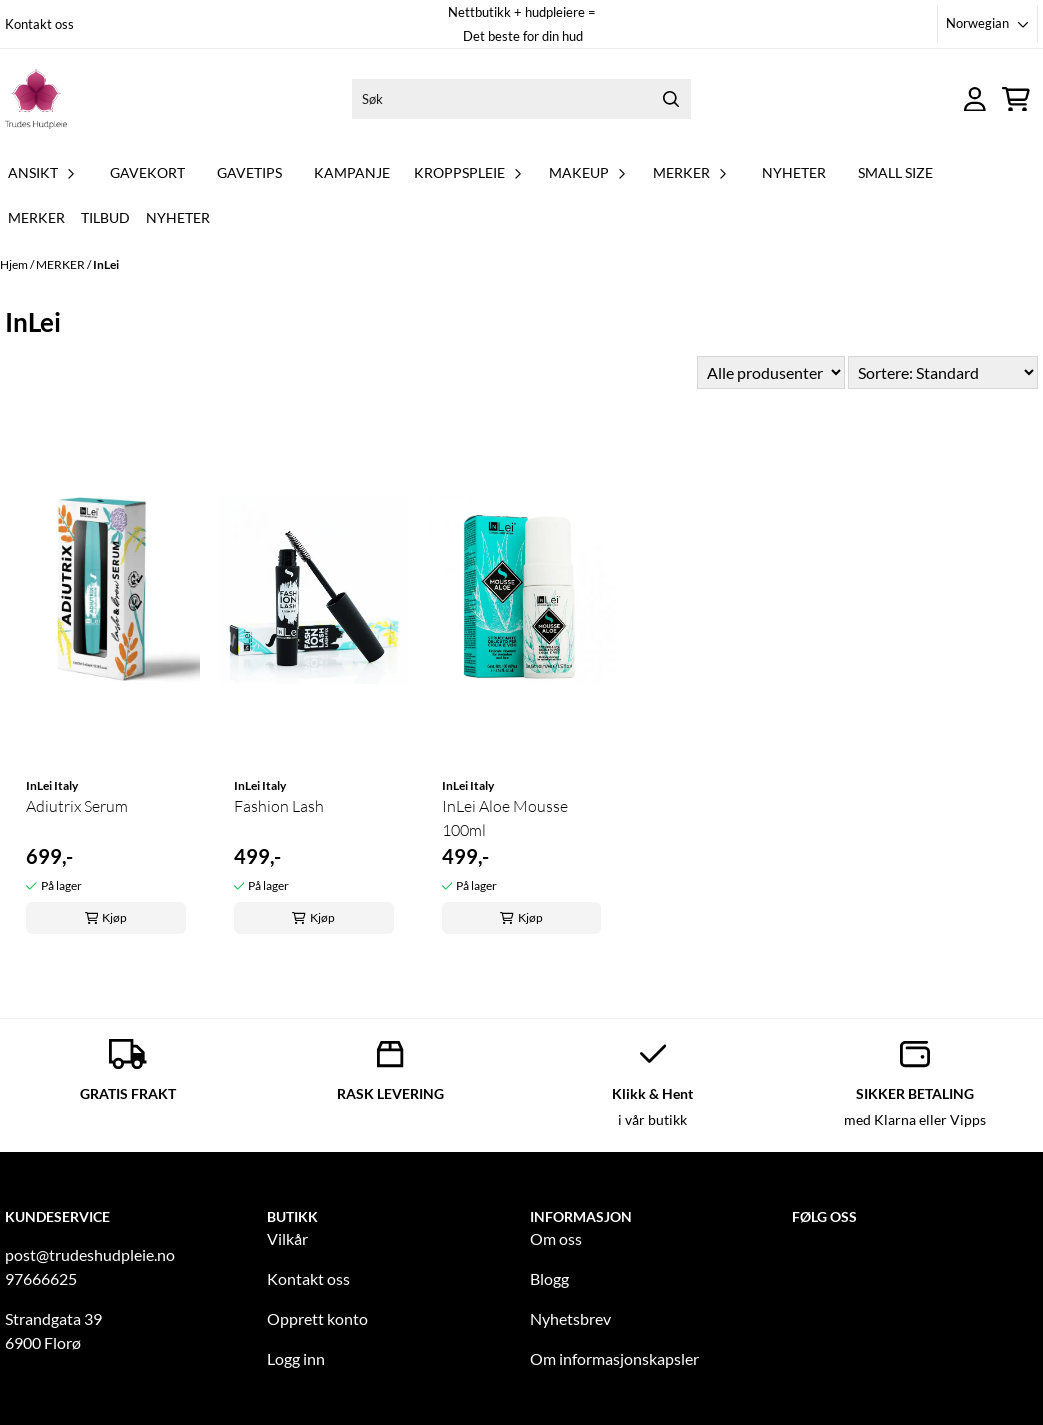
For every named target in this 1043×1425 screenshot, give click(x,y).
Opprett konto (317, 1318)
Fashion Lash (279, 806)
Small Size (895, 172)
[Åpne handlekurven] (1016, 99)
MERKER (61, 264)
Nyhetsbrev (570, 1318)
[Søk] (521, 99)
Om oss (556, 1238)
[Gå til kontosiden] (975, 99)
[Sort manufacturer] (771, 372)
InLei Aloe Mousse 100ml (505, 818)
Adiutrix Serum (77, 806)
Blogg (549, 1278)
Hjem (15, 264)
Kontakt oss (39, 24)
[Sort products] (943, 372)
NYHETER (794, 172)
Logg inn (296, 1358)
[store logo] (36, 99)
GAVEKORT (147, 172)
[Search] (671, 99)
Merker (36, 217)
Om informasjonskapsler (614, 1358)
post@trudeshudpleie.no (90, 1254)
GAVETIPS (249, 172)
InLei (106, 264)
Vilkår (287, 1238)
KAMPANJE (352, 172)
